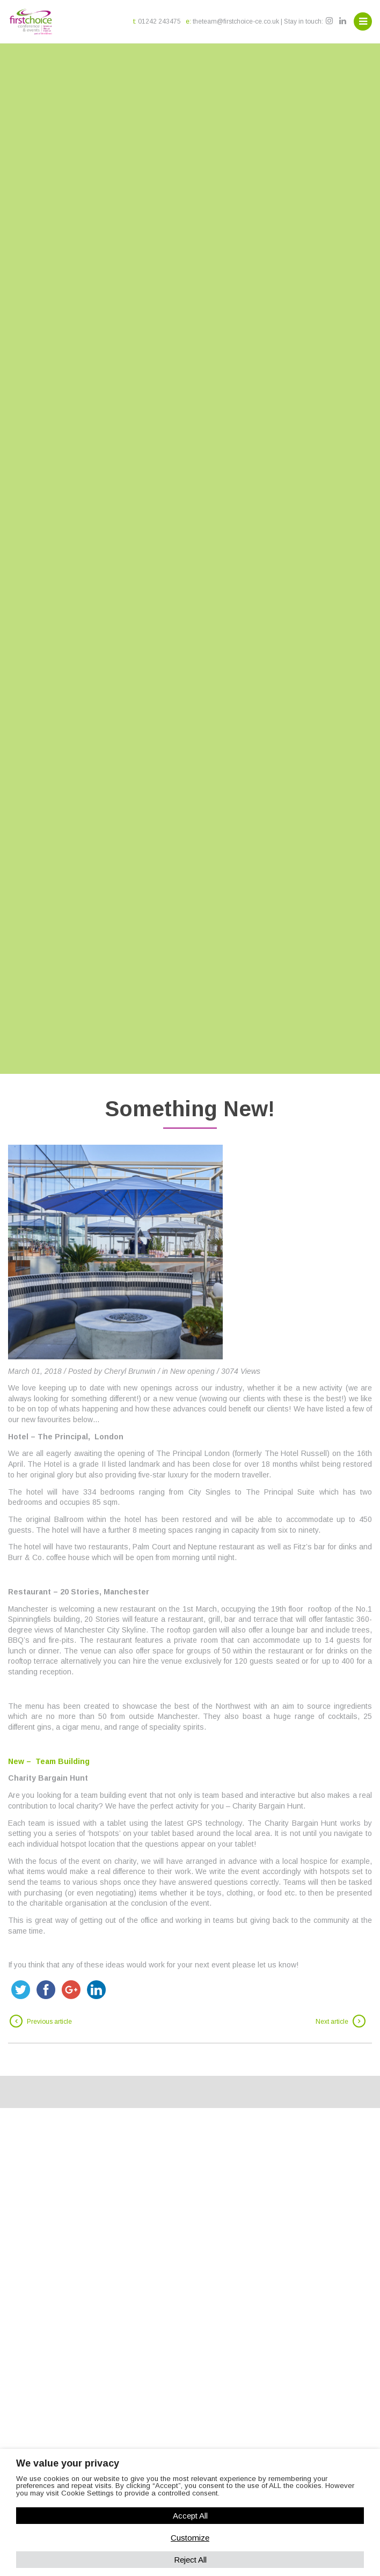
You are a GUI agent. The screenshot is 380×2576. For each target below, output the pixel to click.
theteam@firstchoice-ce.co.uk (236, 21)
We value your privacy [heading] (67, 2463)
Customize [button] (190, 2537)
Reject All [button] (190, 2559)
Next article (332, 2021)
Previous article (49, 2021)
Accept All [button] (190, 2515)
